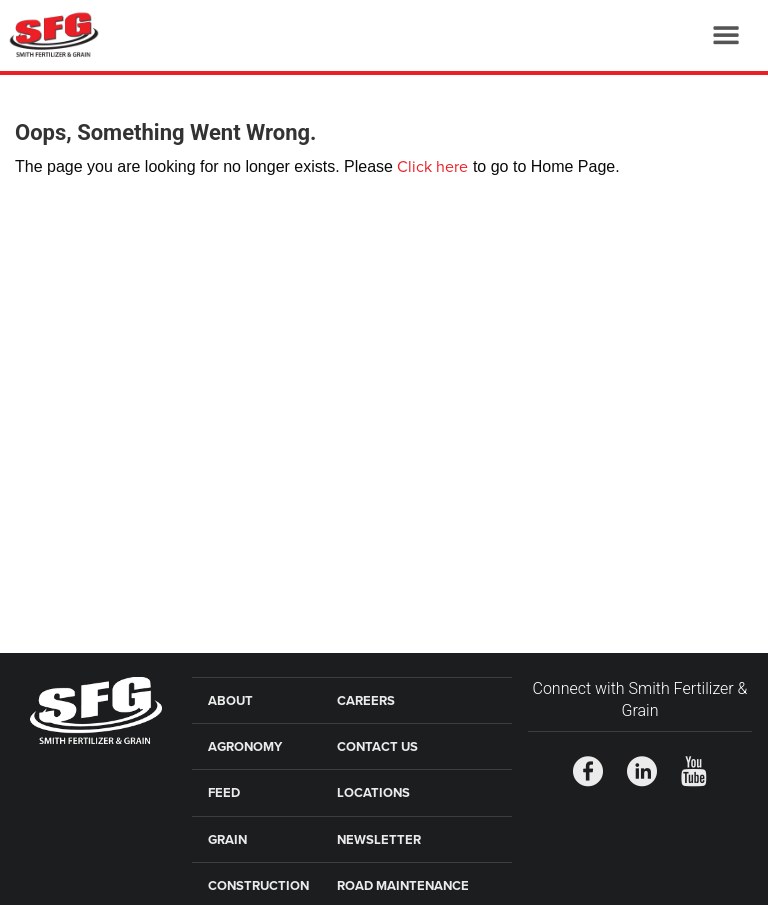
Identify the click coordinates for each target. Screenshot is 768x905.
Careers (366, 701)
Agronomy (245, 747)
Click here (432, 167)
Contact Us (377, 747)
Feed (224, 793)
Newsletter (379, 840)
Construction (258, 886)
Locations (373, 793)
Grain (227, 840)
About (230, 701)
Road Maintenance (403, 886)
